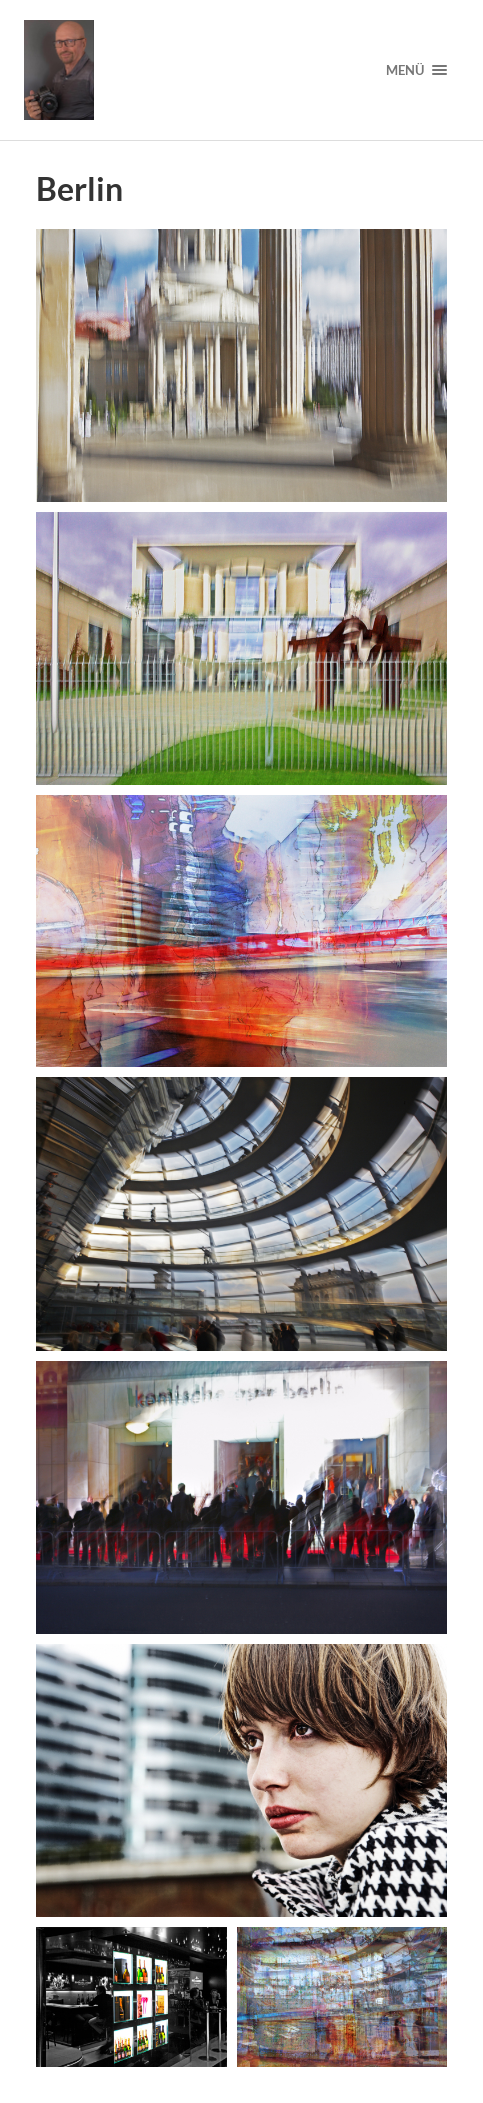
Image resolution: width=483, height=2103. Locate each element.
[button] (241, 365)
